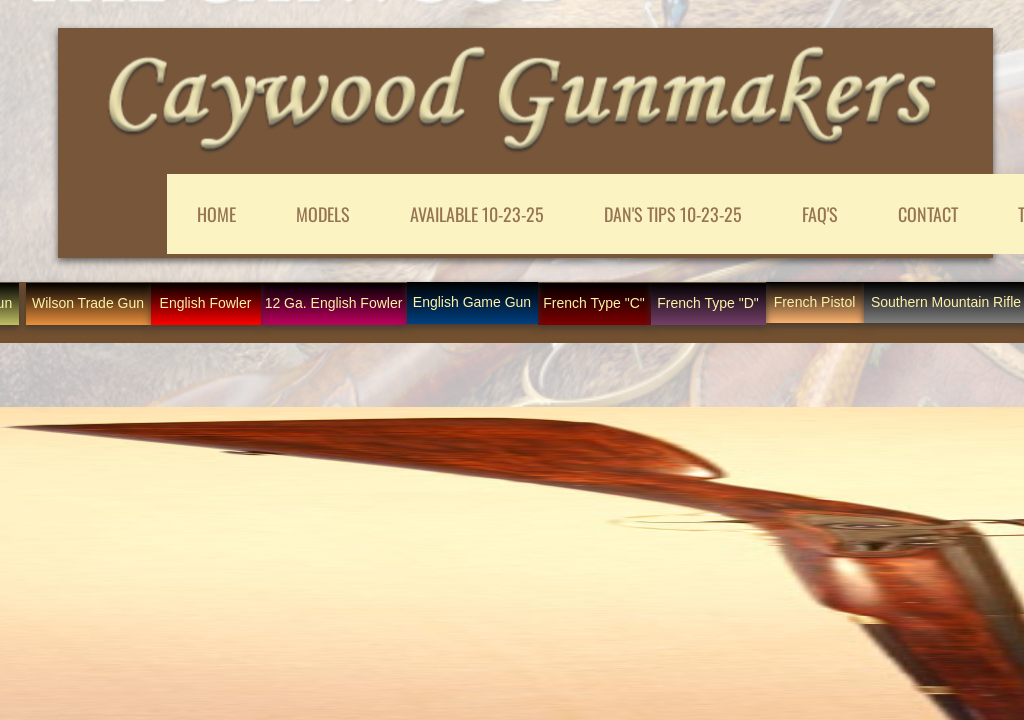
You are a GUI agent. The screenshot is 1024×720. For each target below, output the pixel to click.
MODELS (323, 214)
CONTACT (928, 214)
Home (216, 214)
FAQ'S (820, 214)
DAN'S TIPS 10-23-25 (673, 214)
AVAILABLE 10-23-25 (477, 214)
